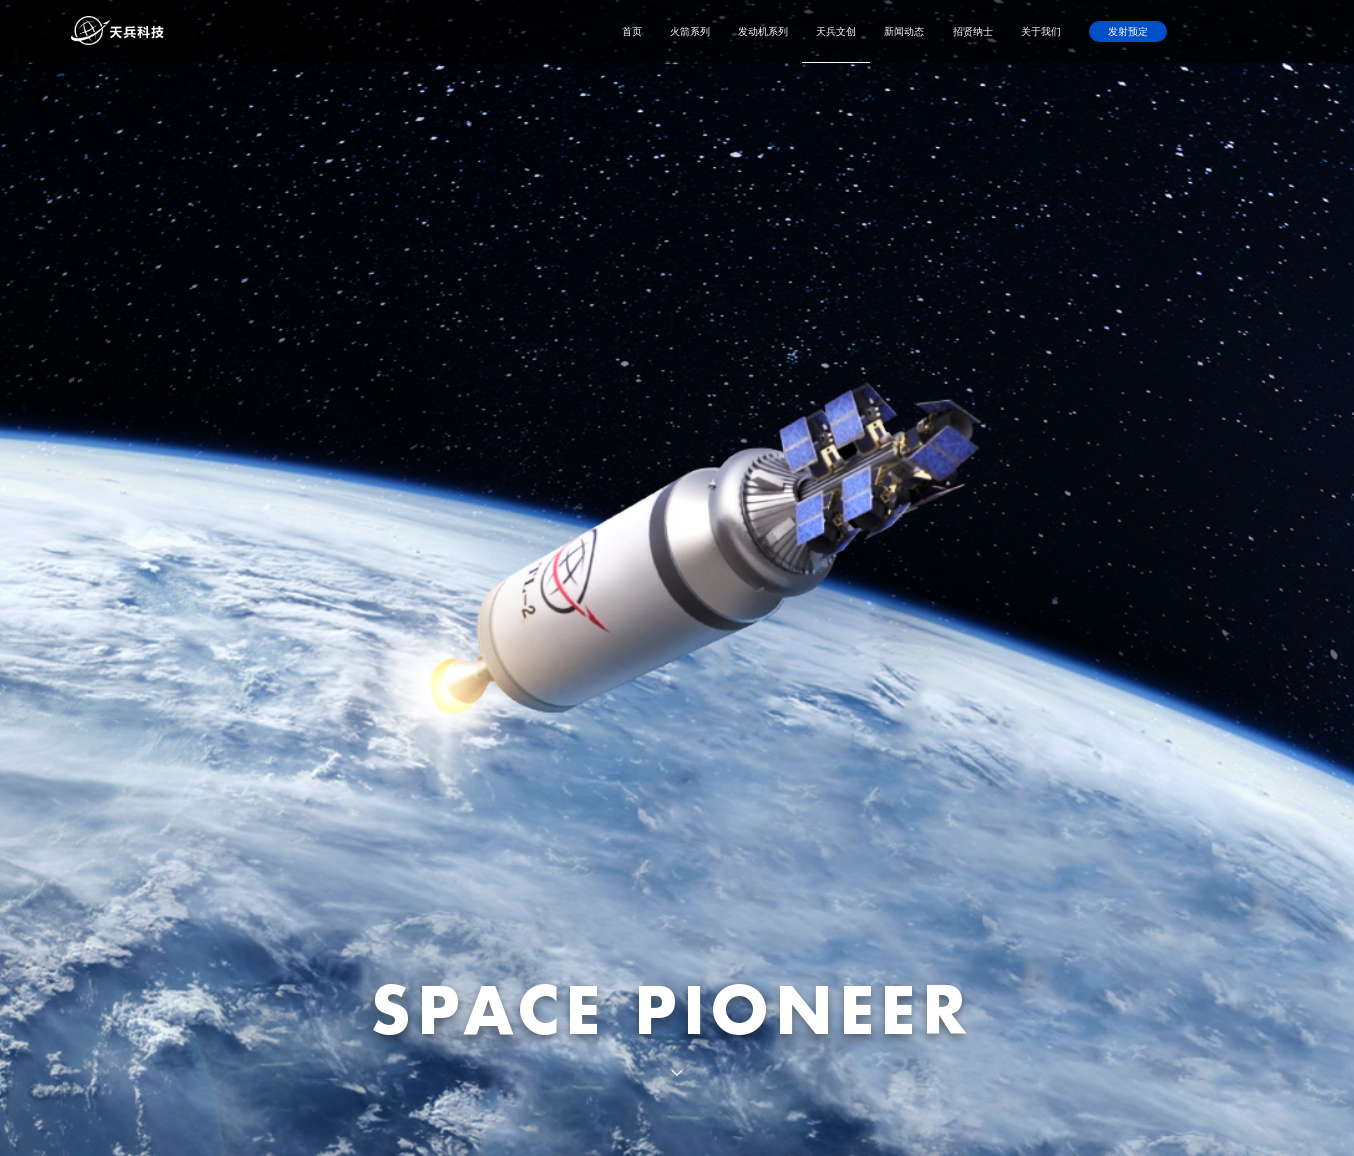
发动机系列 (763, 31)
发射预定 (1128, 31)
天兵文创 (836, 31)
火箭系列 (690, 31)
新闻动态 (904, 31)
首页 (632, 31)
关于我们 (1041, 31)
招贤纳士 (973, 31)
